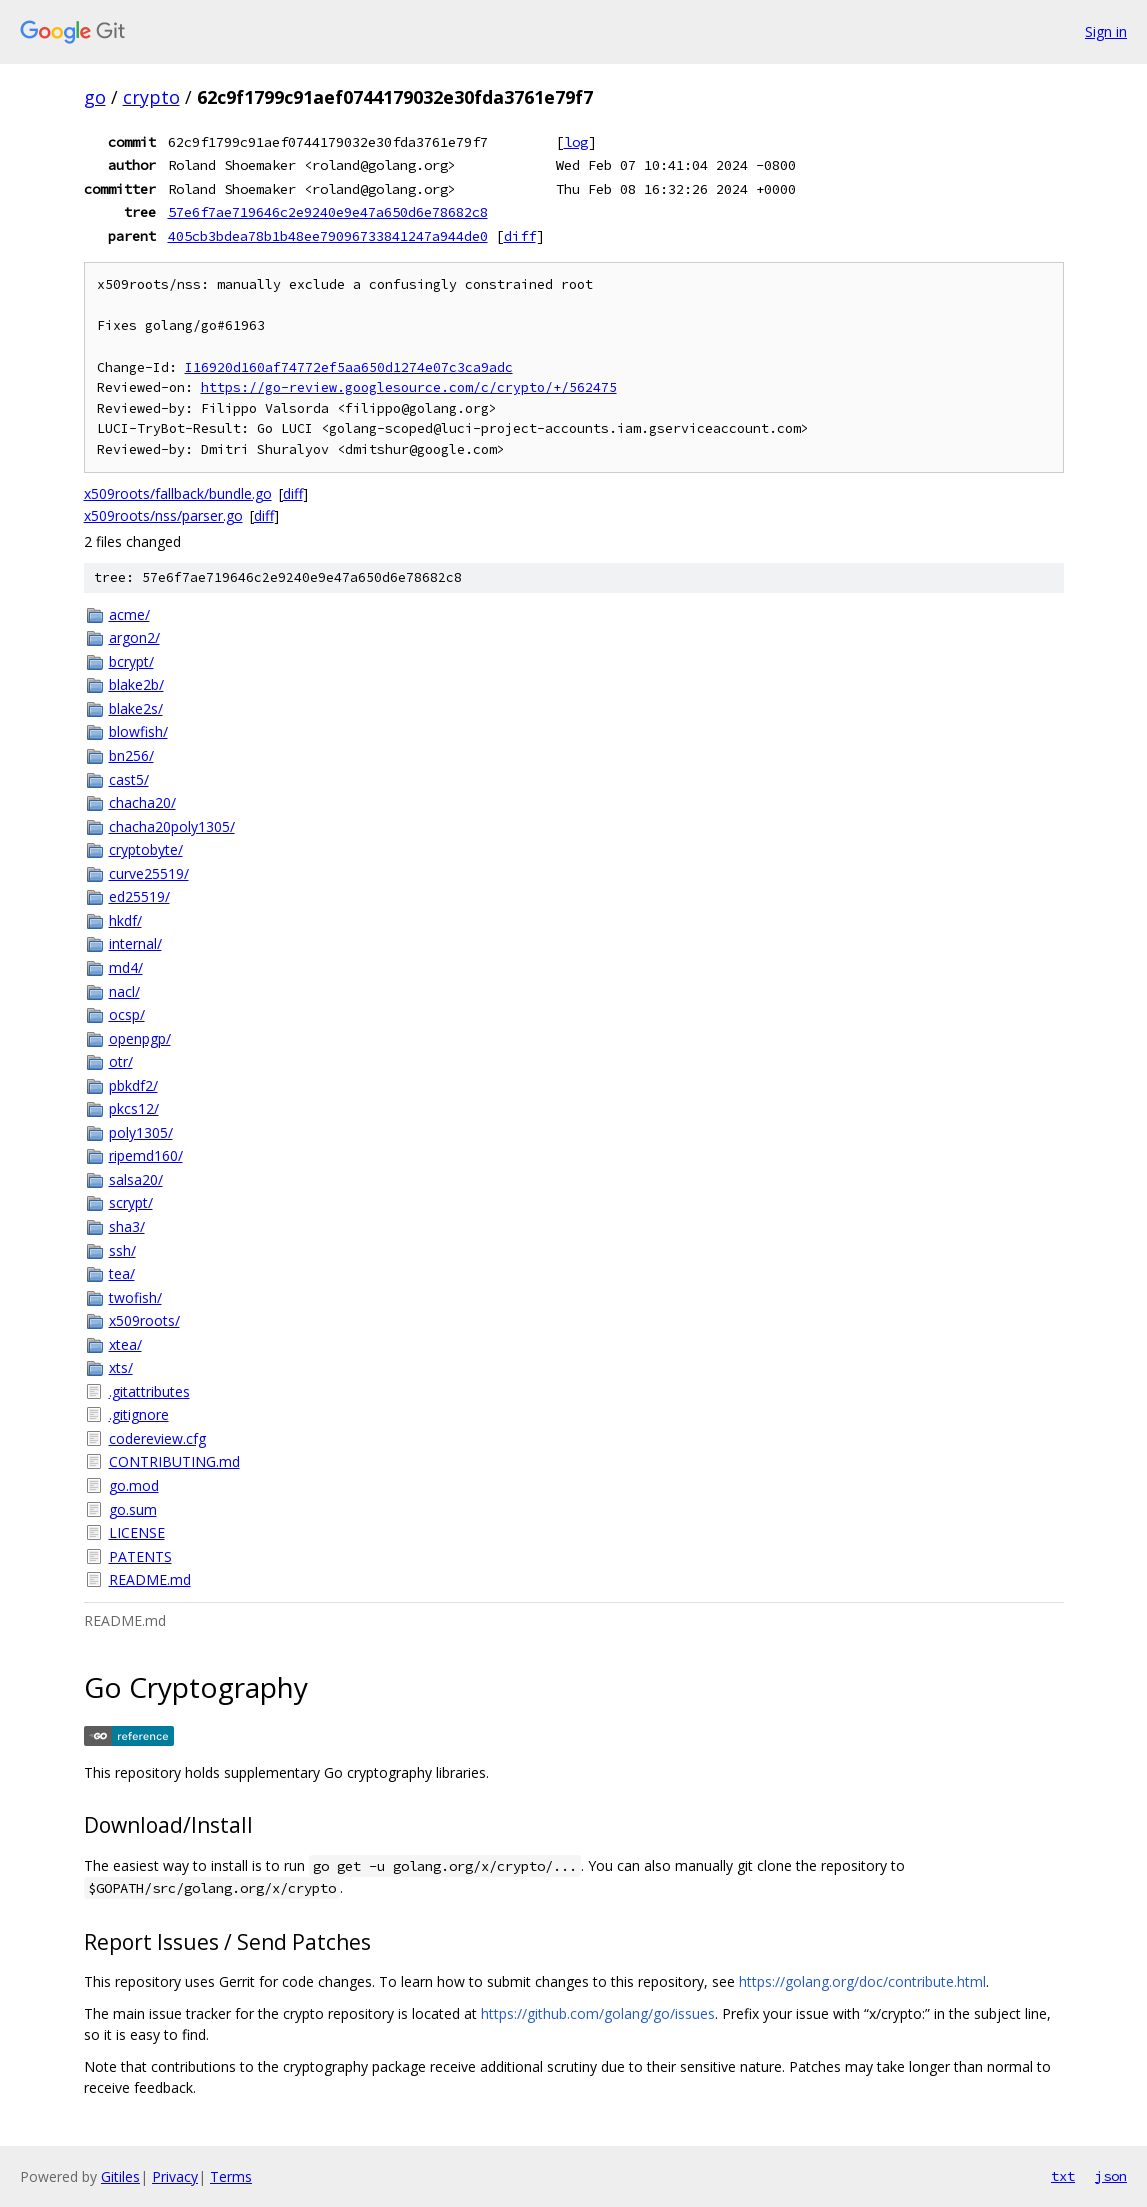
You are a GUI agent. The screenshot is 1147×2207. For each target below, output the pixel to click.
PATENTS (140, 1556)
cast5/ (129, 779)
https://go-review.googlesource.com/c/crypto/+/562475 (409, 387)
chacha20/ (142, 802)
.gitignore (139, 1414)
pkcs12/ (134, 1108)
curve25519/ (149, 873)
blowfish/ (138, 731)
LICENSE (137, 1532)
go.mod (134, 1485)
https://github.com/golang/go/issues (598, 2013)
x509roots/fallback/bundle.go (178, 493)
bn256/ (131, 755)
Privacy (175, 2176)
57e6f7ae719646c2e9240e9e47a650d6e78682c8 (328, 212)
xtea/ (125, 1344)
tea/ (122, 1273)
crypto (151, 97)
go (95, 97)
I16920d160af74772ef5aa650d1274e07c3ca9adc (349, 367)
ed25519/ (139, 896)
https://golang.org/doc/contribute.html (862, 1981)
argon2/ (134, 637)
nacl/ (124, 991)
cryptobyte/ (146, 849)
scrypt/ (131, 1202)
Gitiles (120, 2176)
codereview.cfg (157, 1438)
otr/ (121, 1061)
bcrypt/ (131, 661)
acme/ (129, 614)
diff (520, 236)
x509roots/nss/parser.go (163, 515)
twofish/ (135, 1297)
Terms (231, 2176)
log (576, 142)
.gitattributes (149, 1391)
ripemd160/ (146, 1155)
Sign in (1106, 31)
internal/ (135, 943)
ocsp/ (127, 1014)
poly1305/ (141, 1132)
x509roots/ (144, 1320)
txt (1063, 2176)
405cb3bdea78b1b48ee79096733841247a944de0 (328, 236)
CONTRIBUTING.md (174, 1461)
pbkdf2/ (133, 1085)
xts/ (121, 1367)
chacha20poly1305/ (172, 826)
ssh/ (122, 1250)
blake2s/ (136, 708)
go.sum (133, 1509)
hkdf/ (125, 920)
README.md (150, 1579)
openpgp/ (140, 1038)
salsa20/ (136, 1179)
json (1111, 2176)
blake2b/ (136, 684)
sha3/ (127, 1226)
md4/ (126, 967)
